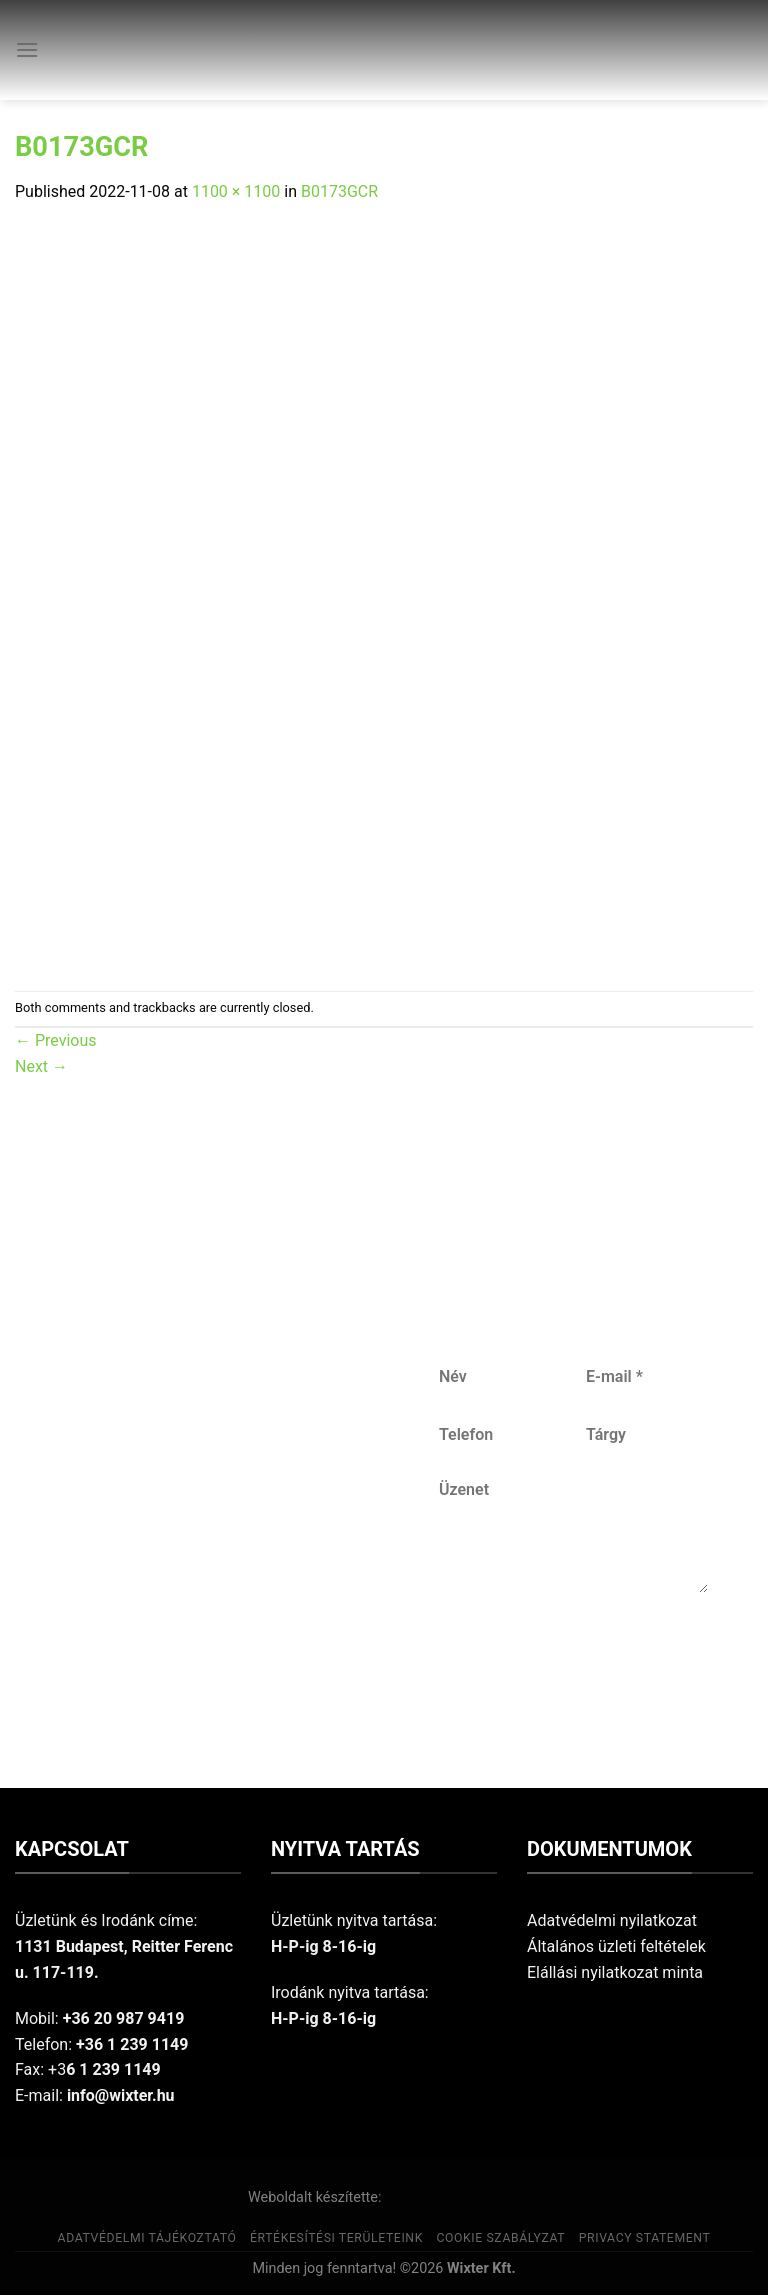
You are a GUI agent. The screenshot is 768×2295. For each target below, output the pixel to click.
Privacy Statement (645, 2238)
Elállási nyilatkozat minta (615, 1972)
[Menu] (27, 49)
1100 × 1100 (236, 191)
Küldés (571, 1658)
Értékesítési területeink (336, 2238)
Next (41, 1066)
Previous (56, 1040)
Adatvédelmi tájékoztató (147, 2238)
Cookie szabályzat (500, 2238)
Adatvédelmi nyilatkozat (612, 1920)
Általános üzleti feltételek (616, 1946)
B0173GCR (339, 191)
